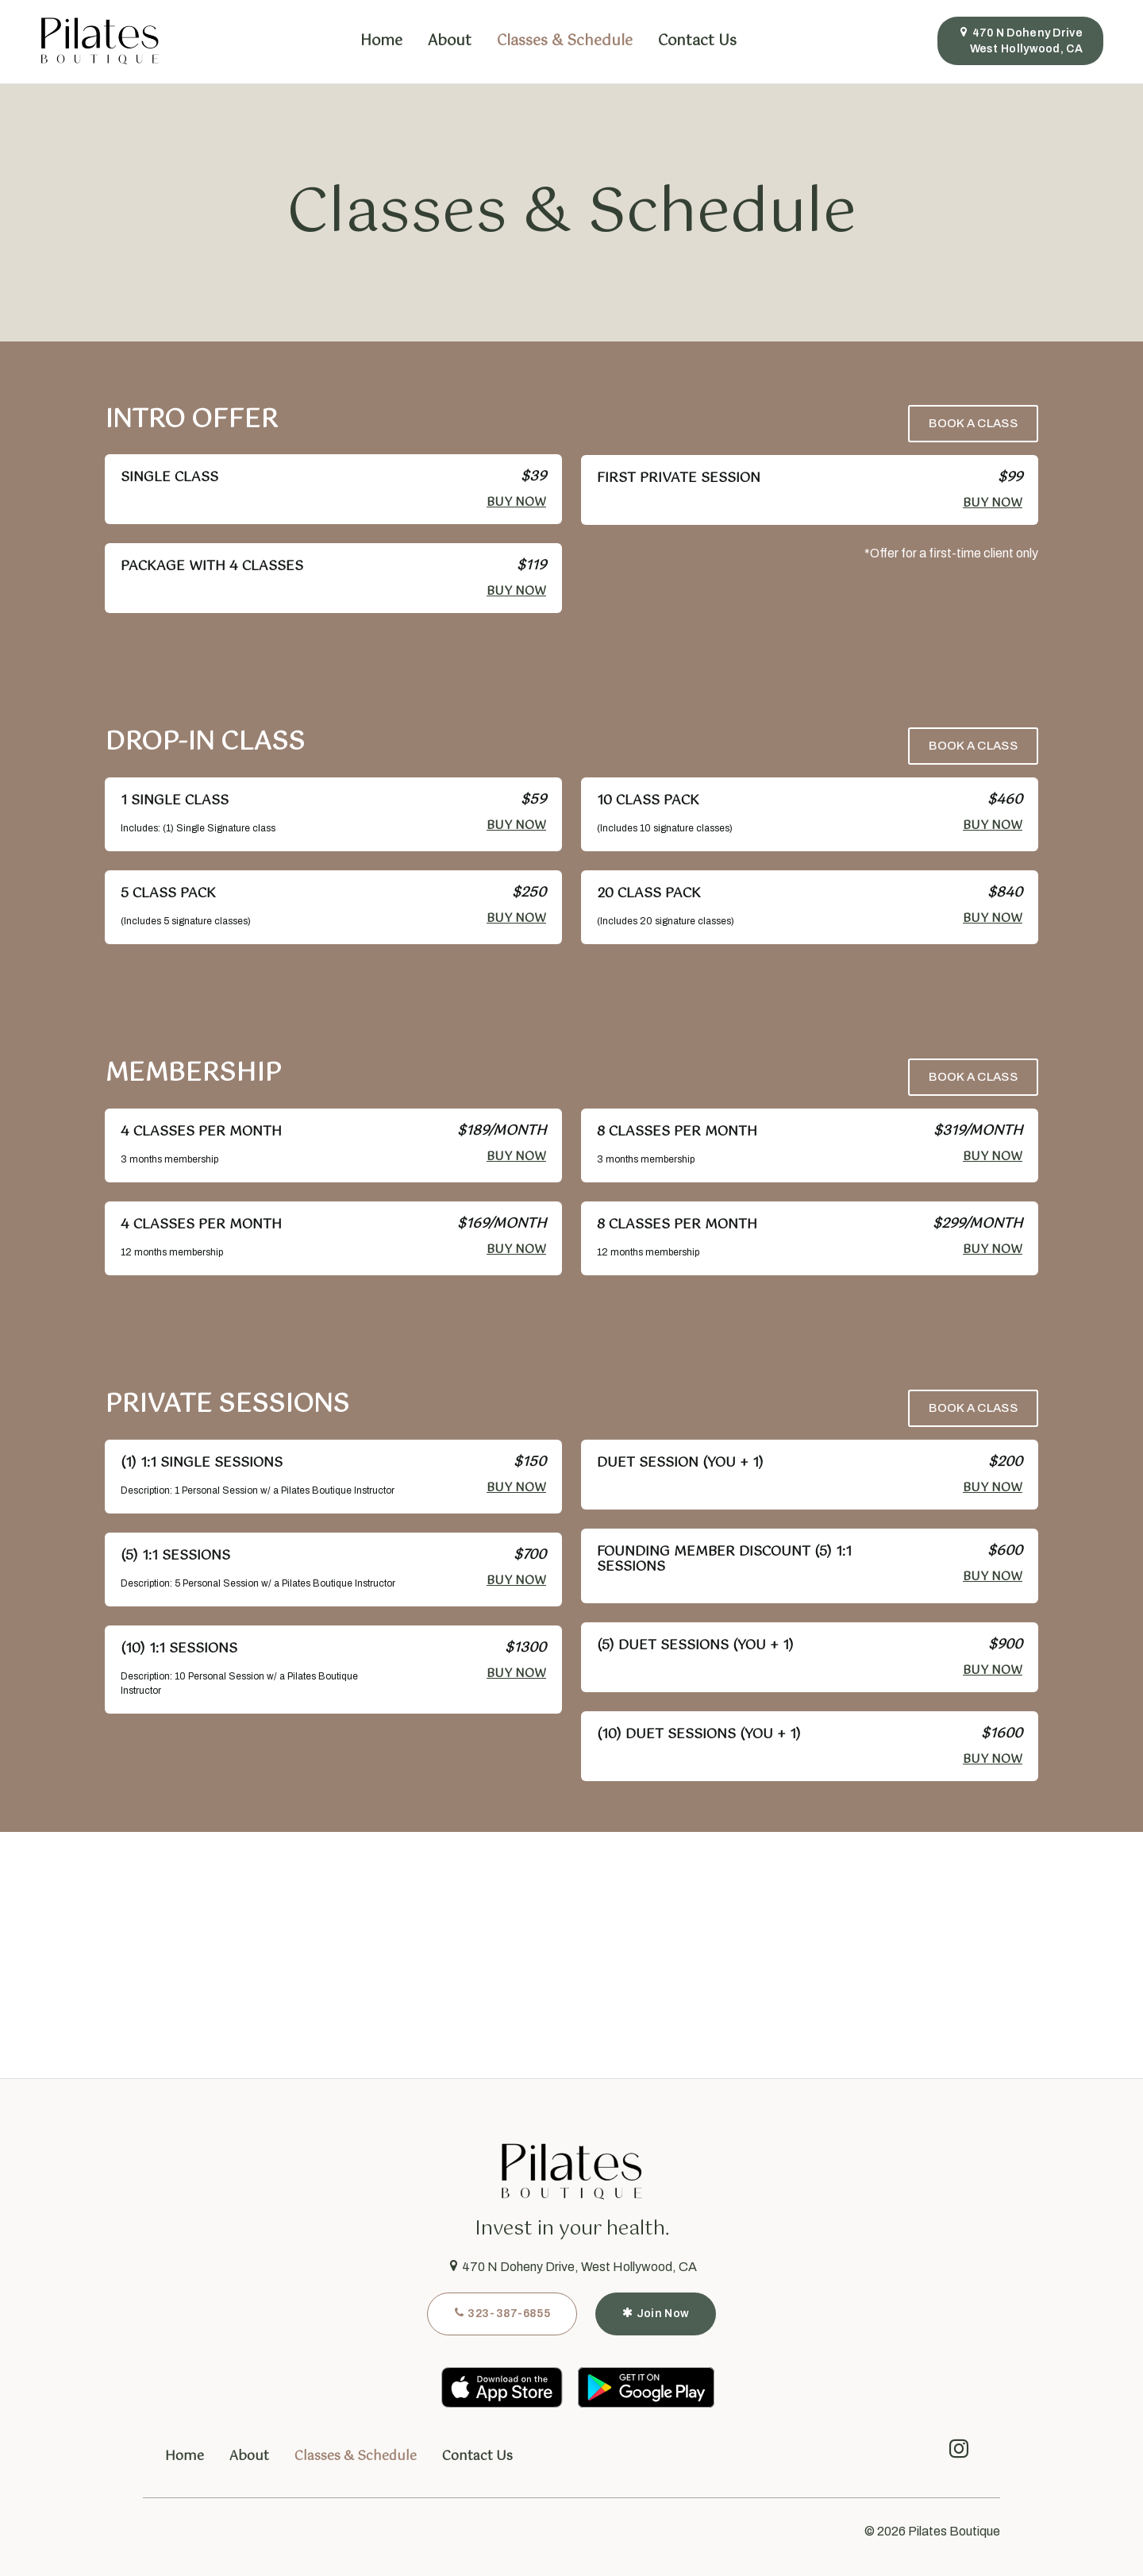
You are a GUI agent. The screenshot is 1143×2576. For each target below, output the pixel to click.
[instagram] (958, 2452)
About (449, 41)
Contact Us (697, 41)
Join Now (655, 2313)
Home (381, 41)
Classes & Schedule (565, 41)
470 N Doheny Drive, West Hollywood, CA (572, 2266)
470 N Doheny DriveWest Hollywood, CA (1020, 40)
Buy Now (516, 502)
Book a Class (973, 423)
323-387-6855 (502, 2313)
